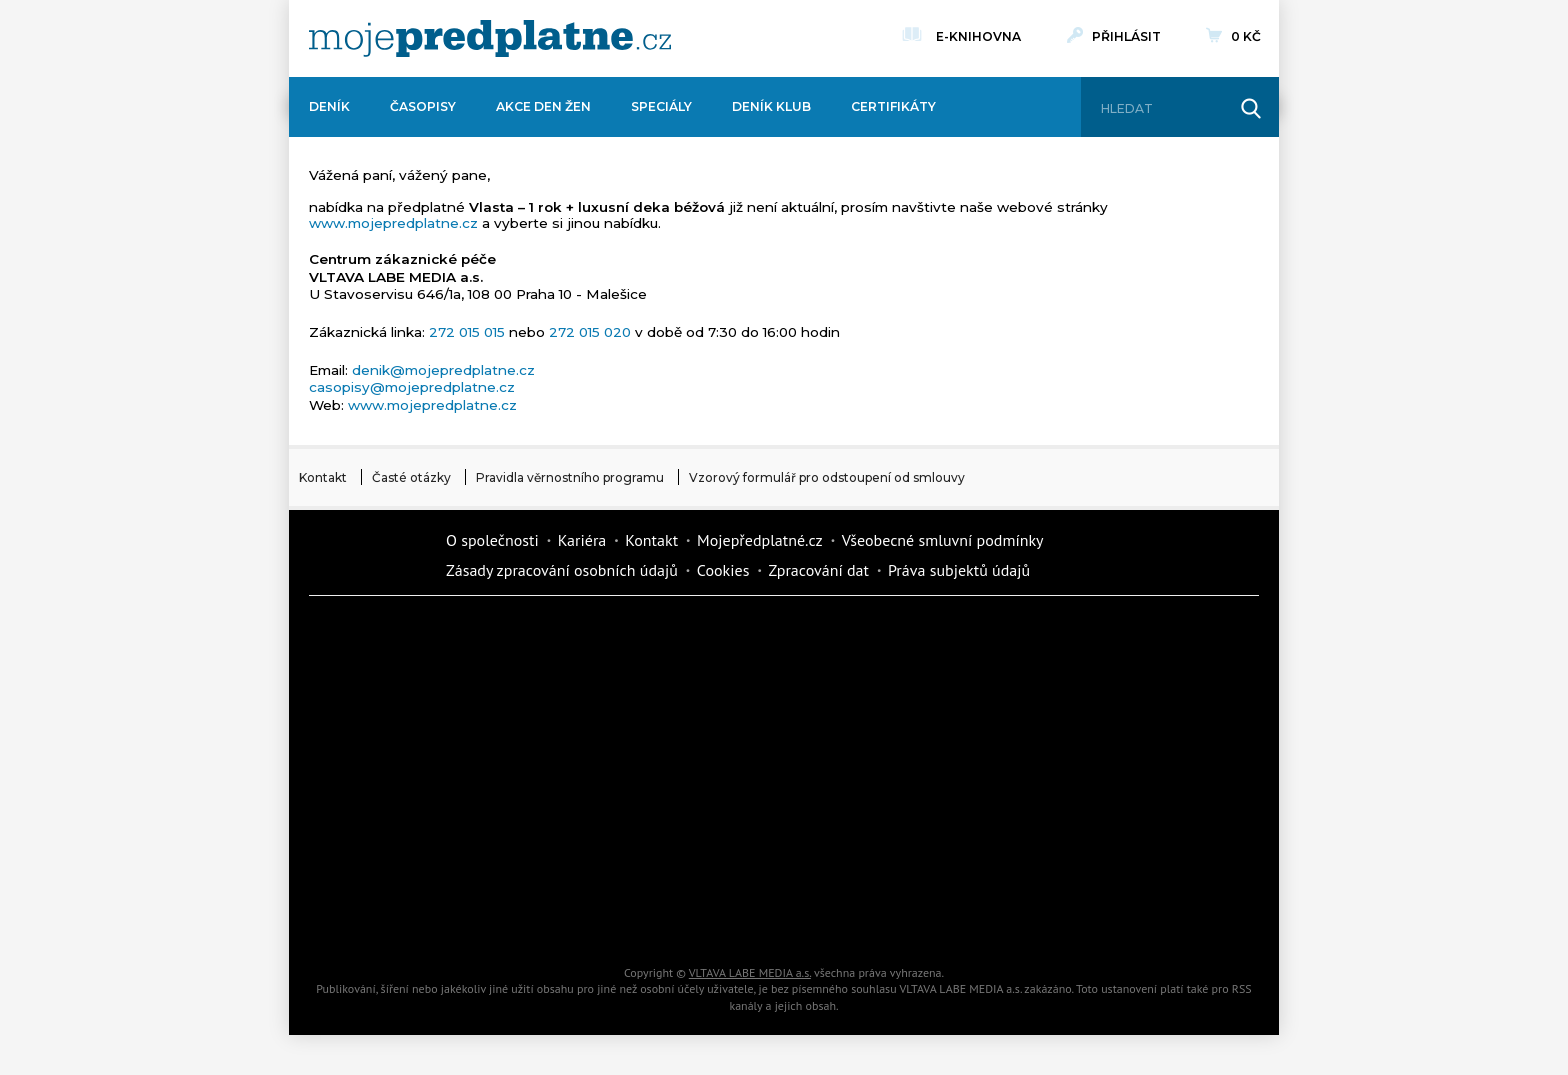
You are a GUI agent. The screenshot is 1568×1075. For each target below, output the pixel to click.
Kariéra (582, 540)
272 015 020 (590, 332)
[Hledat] (1162, 109)
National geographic (894, 846)
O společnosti (492, 540)
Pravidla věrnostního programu (570, 477)
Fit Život (724, 636)
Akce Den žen (543, 106)
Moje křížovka (894, 636)
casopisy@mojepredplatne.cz (412, 387)
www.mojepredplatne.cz (393, 223)
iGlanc (724, 916)
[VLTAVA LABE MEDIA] (490, 38)
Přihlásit (1126, 36)
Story (894, 776)
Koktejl (894, 916)
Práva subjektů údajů (959, 570)
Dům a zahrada (1064, 636)
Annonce (724, 776)
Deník (329, 106)
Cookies (723, 570)
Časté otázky (411, 477)
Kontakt (323, 477)
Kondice (384, 706)
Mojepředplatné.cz (760, 540)
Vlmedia (369, 554)
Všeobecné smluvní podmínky (943, 540)
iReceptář (894, 706)
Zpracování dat (818, 570)
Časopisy (423, 106)
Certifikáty (893, 106)
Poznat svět (554, 916)
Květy (554, 776)
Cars (384, 846)
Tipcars (1064, 706)
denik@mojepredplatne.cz (443, 370)
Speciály (661, 106)
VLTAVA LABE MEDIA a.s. (750, 972)
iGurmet (554, 846)
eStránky (1064, 776)
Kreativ (1064, 846)
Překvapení (724, 846)
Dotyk (554, 636)
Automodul (384, 916)
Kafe (724, 706)
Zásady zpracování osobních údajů (562, 570)
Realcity (554, 706)
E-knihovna (978, 34)
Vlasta (384, 776)
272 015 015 (467, 332)
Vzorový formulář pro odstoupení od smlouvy (827, 477)
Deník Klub (771, 106)
